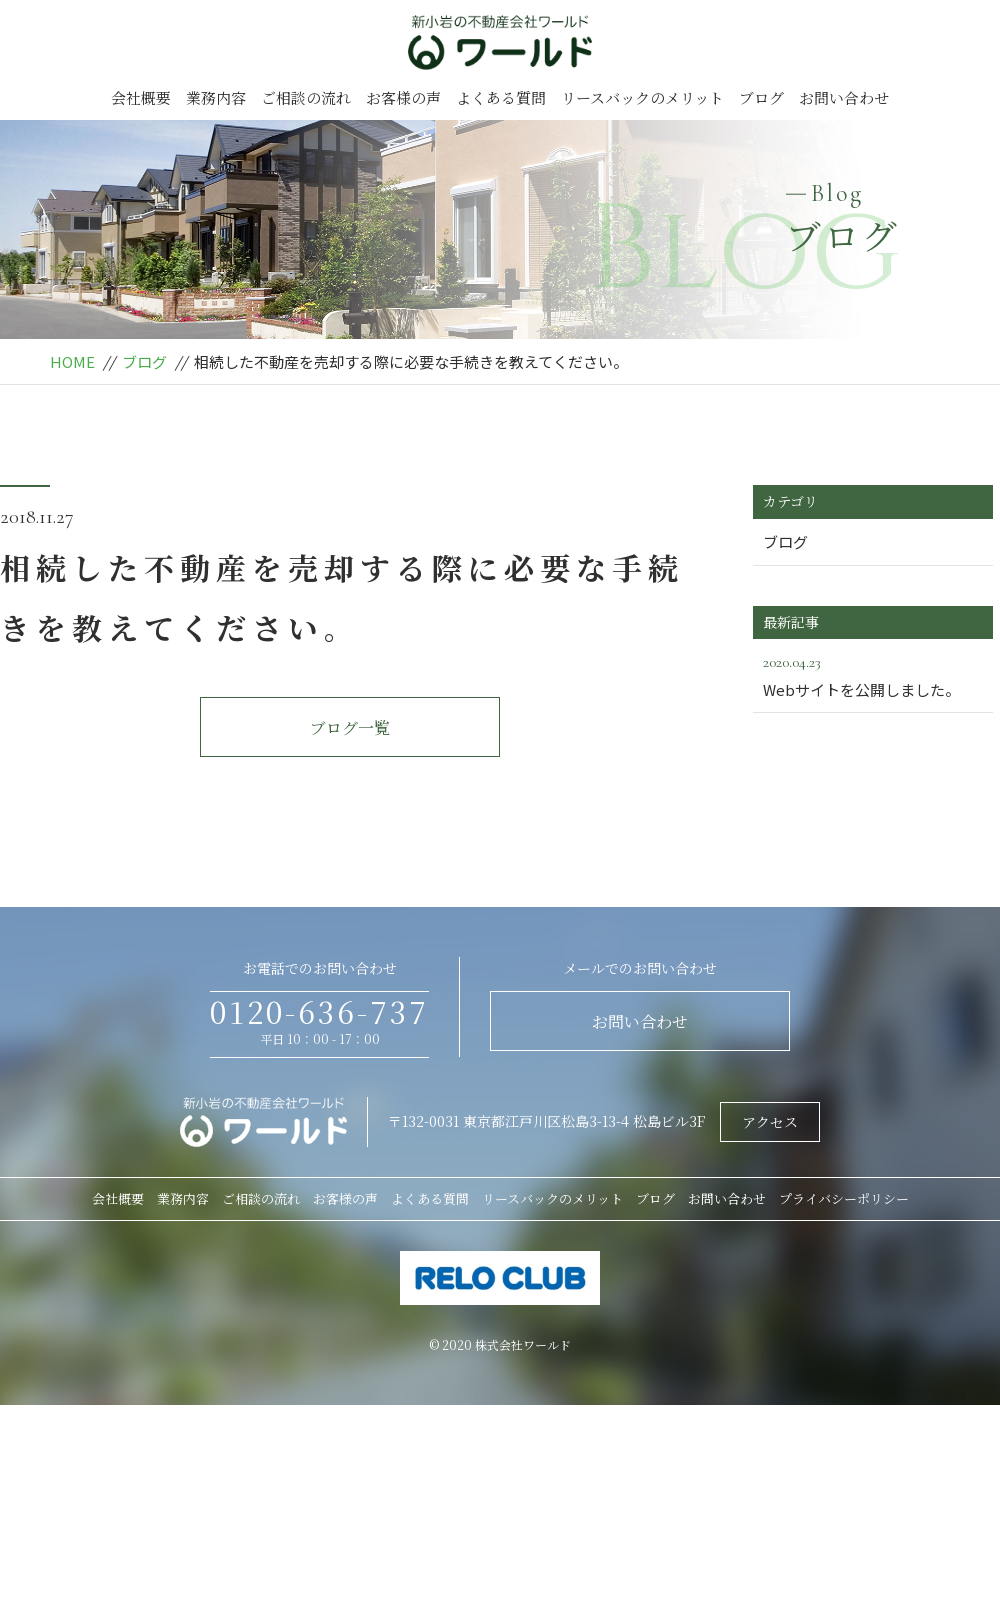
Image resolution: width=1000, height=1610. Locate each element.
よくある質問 (501, 97)
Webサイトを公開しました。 (873, 674)
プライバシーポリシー (844, 1198)
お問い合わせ (844, 97)
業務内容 (216, 97)
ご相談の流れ (306, 97)
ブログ (761, 97)
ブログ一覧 (350, 727)
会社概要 (141, 97)
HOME (72, 361)
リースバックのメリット (642, 97)
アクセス (770, 1122)
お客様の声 (403, 97)
